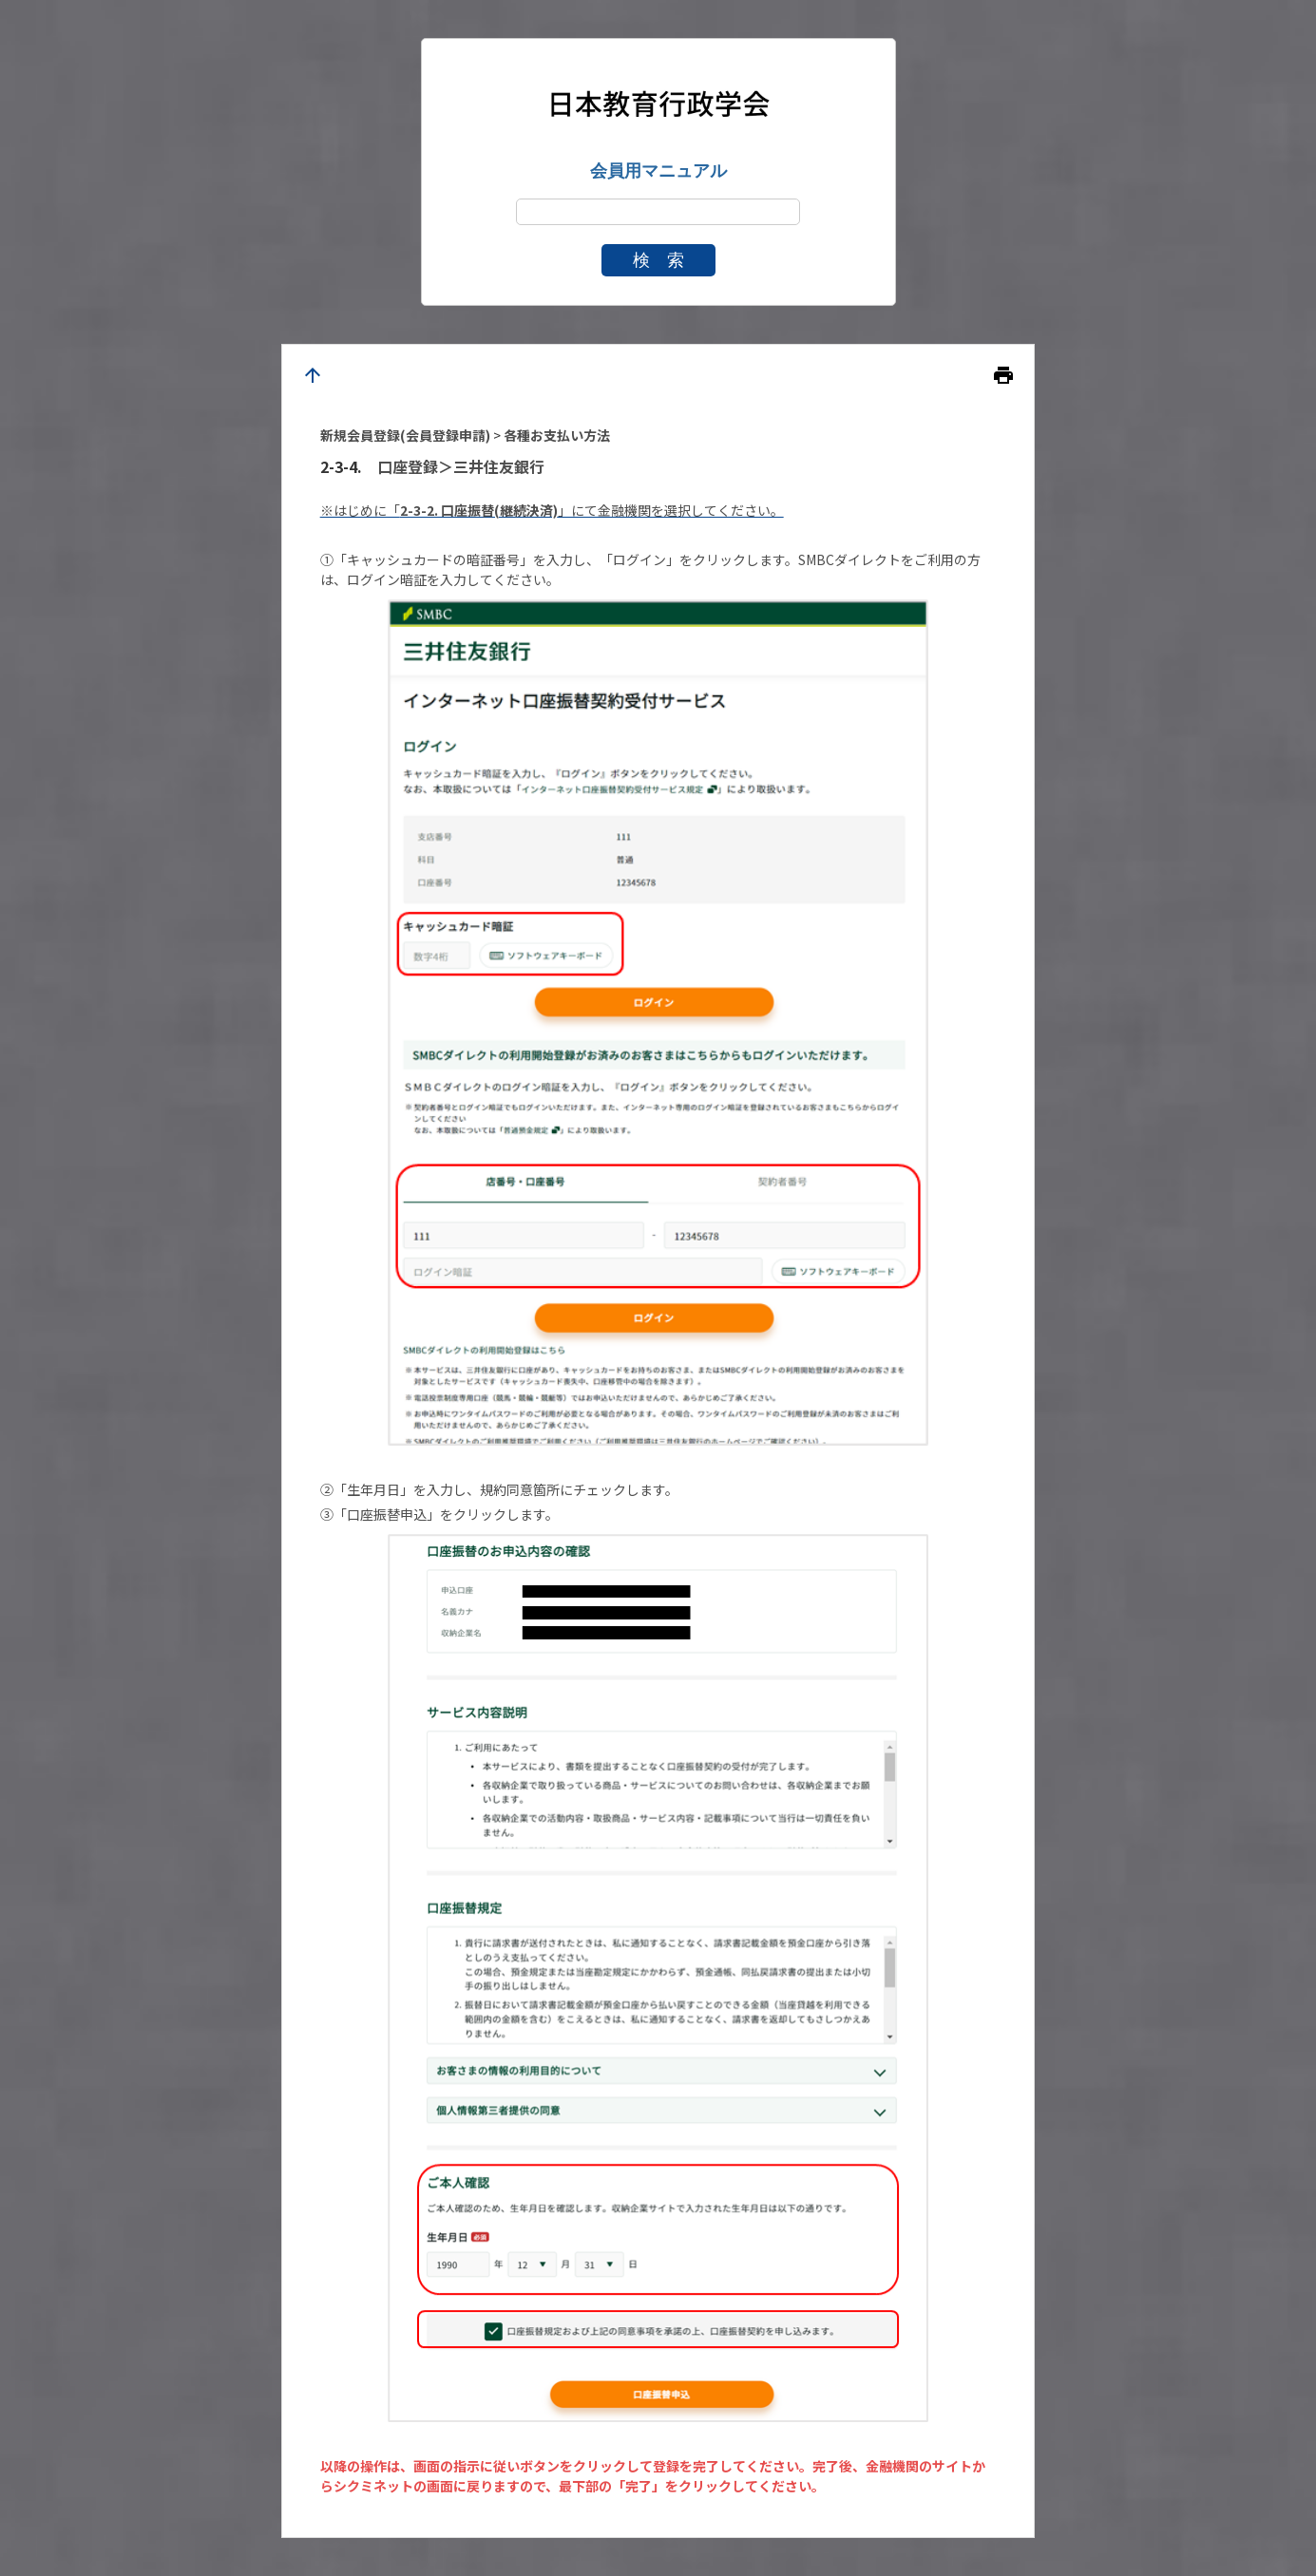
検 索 (658, 260)
